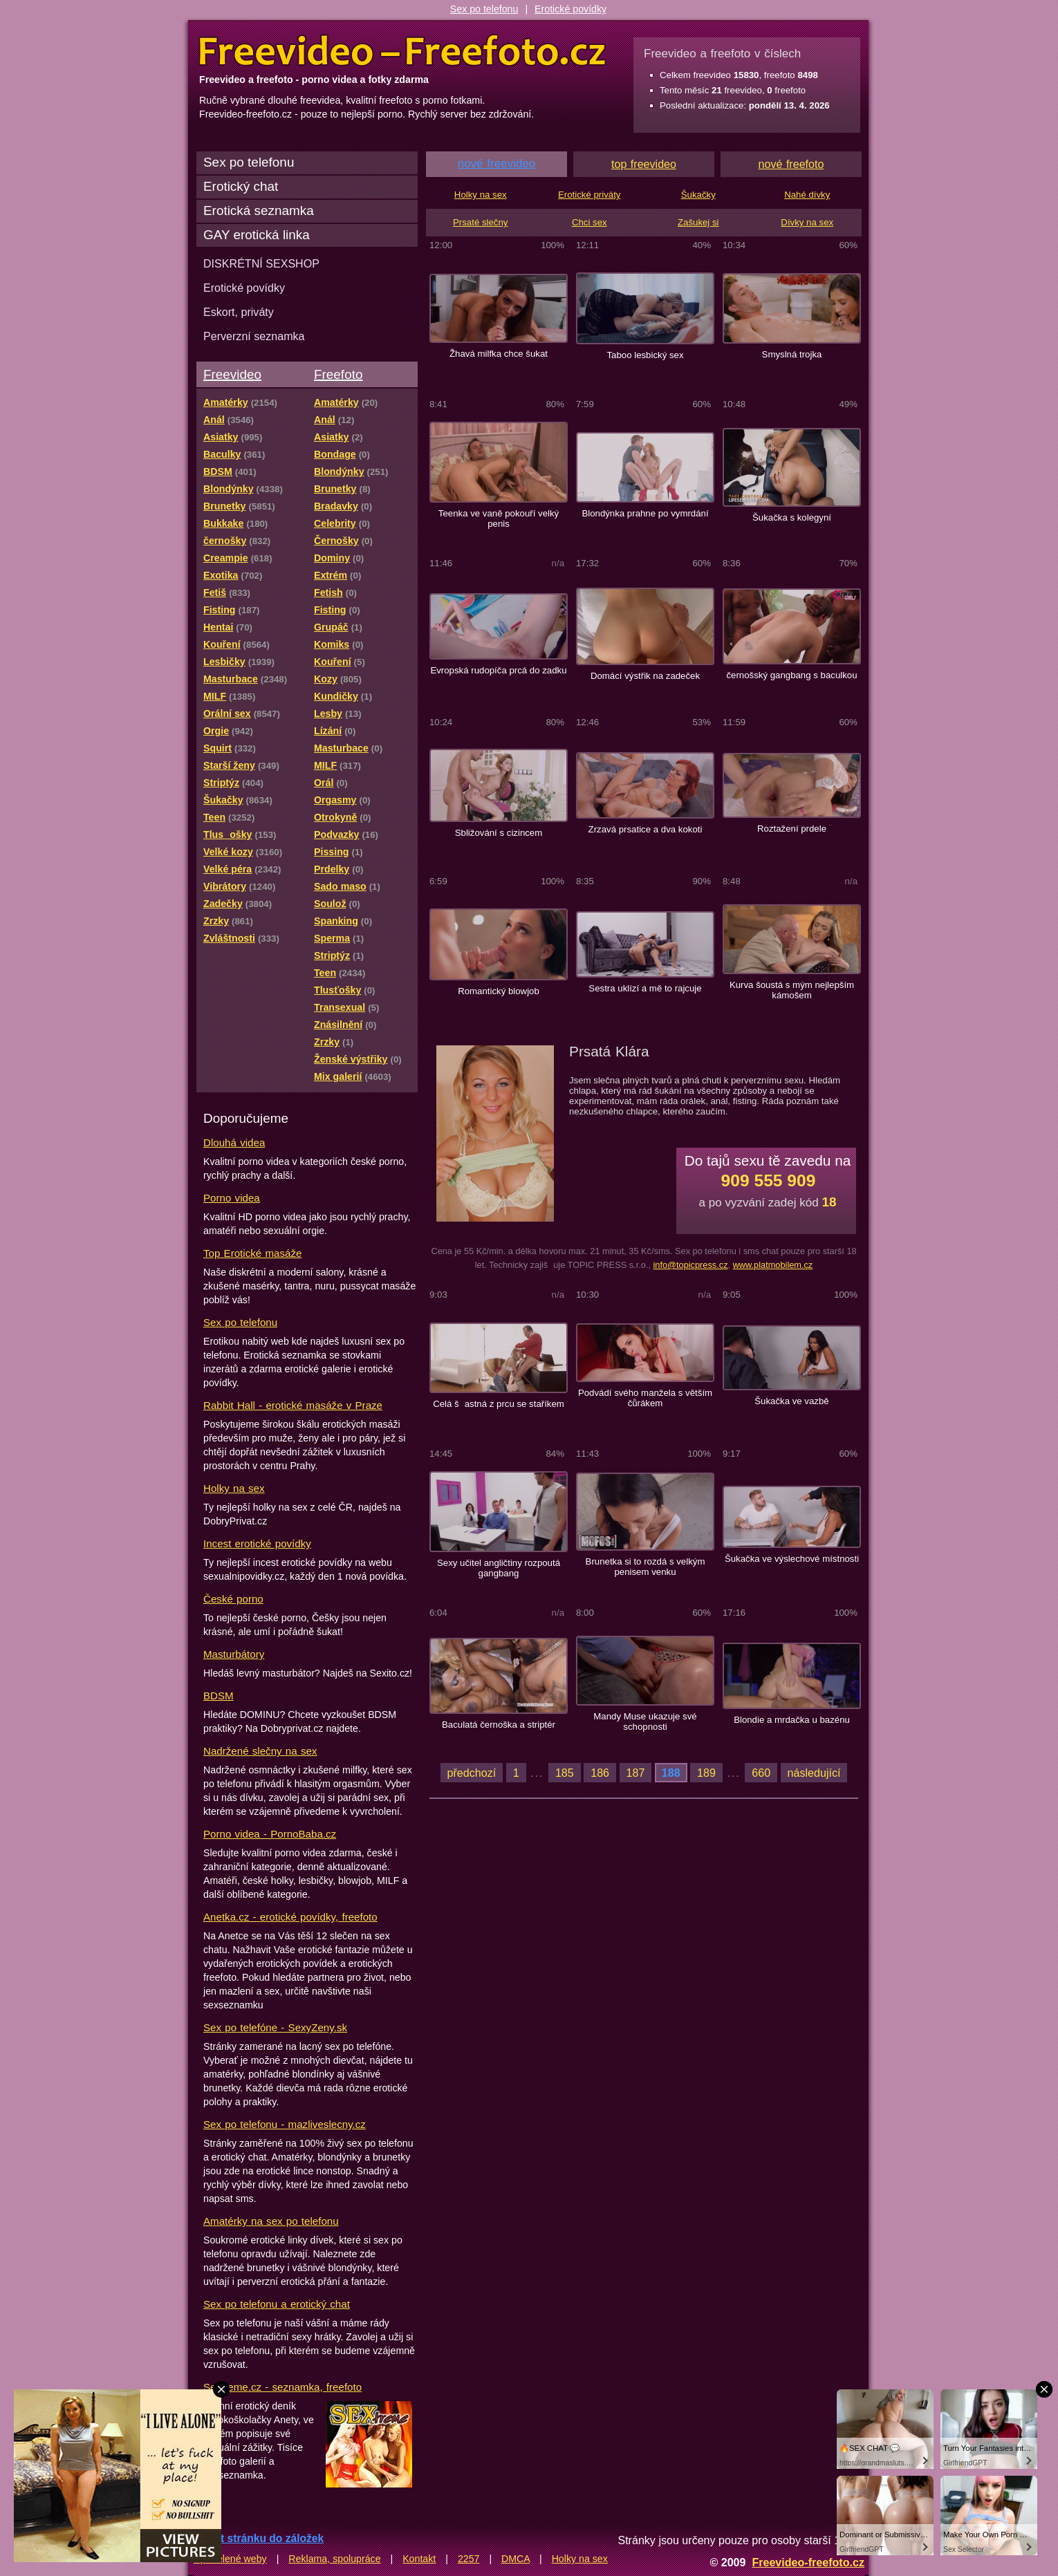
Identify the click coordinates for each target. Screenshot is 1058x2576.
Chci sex (589, 222)
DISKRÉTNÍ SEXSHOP (261, 263)
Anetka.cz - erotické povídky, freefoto (290, 1917)
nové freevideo (497, 163)
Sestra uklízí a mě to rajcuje (644, 988)
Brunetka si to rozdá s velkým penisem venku (645, 1566)
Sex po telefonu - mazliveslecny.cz (284, 2124)
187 (636, 1772)
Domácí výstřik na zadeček (645, 676)
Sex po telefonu (484, 9)
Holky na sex (234, 1488)
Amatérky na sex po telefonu (271, 2221)
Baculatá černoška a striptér (498, 1724)
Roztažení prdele (791, 828)
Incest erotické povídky (257, 1543)
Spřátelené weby (230, 2558)
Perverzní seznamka (254, 336)
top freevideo (643, 164)
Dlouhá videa (234, 1142)
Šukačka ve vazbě (791, 1401)
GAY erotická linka (256, 234)
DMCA (515, 2558)
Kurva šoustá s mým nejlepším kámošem (792, 990)
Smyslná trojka (792, 354)
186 (600, 1772)
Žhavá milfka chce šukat (498, 353)
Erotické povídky (570, 9)
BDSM (218, 1695)
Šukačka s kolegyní (791, 517)
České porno (233, 1599)
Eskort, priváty (238, 312)
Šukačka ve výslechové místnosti (792, 1558)
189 (706, 1772)
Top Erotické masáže (252, 1253)
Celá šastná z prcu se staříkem (498, 1404)
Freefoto (338, 374)
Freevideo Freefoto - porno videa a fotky (402, 51)
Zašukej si (698, 222)
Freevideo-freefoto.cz (808, 2562)
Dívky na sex (807, 222)
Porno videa (231, 1198)
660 (761, 1772)
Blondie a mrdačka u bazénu (792, 1720)
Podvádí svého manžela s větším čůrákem (645, 1398)
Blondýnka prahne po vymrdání (645, 513)
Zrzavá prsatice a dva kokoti (645, 829)
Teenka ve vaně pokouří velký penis (498, 518)
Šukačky (698, 194)
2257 (469, 2558)
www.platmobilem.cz (773, 1265)
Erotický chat (240, 186)
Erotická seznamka (258, 210)
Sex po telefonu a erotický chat (276, 2304)
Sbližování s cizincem (499, 833)
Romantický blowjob (498, 991)
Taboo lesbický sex (644, 355)
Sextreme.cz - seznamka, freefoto (282, 2387)
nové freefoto (791, 164)
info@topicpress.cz (690, 1265)
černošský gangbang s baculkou (791, 675)
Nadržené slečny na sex (260, 1751)
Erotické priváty (589, 194)
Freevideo (232, 374)
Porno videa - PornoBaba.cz (269, 1834)
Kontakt (419, 2558)
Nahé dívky (807, 194)
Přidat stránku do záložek (259, 2538)
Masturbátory (233, 1654)
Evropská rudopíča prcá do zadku (498, 670)
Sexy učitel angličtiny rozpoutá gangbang (498, 1568)
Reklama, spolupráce (334, 2558)
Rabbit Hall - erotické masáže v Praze (292, 1405)
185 (564, 1772)
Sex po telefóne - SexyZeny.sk (275, 2027)
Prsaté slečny (480, 222)
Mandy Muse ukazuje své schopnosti (644, 1721)
